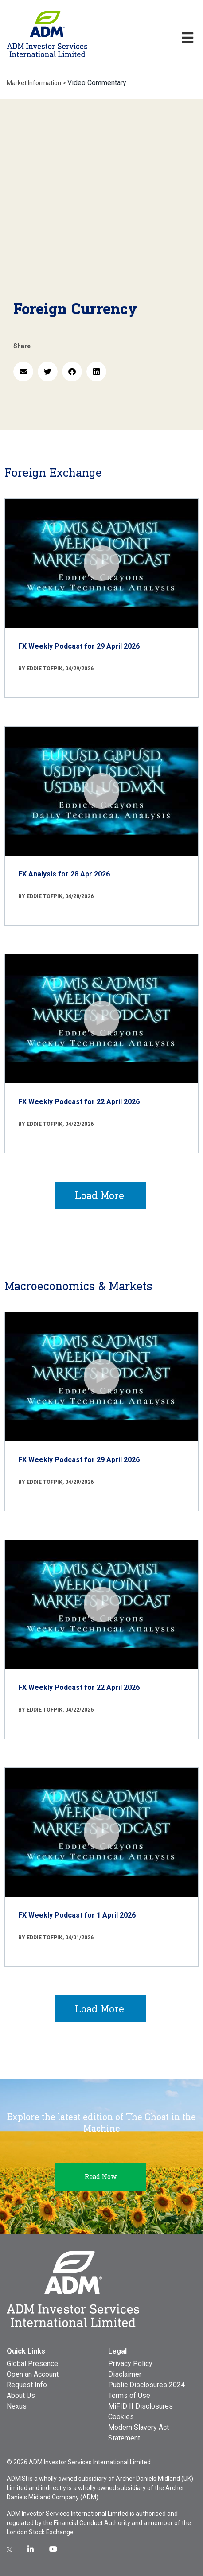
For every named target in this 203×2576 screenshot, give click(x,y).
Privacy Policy (130, 2363)
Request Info (27, 2385)
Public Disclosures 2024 (146, 2385)
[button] (23, 371)
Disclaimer (124, 2374)
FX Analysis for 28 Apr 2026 (64, 874)
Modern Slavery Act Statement (138, 2432)
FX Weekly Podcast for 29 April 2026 (79, 646)
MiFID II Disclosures (140, 2406)
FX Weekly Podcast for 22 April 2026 (79, 1101)
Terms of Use (129, 2395)
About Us (21, 2395)
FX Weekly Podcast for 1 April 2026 (77, 1915)
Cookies (121, 2417)
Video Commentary (96, 82)
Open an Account (33, 2374)
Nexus (17, 2406)
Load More (99, 1195)
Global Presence (32, 2363)
